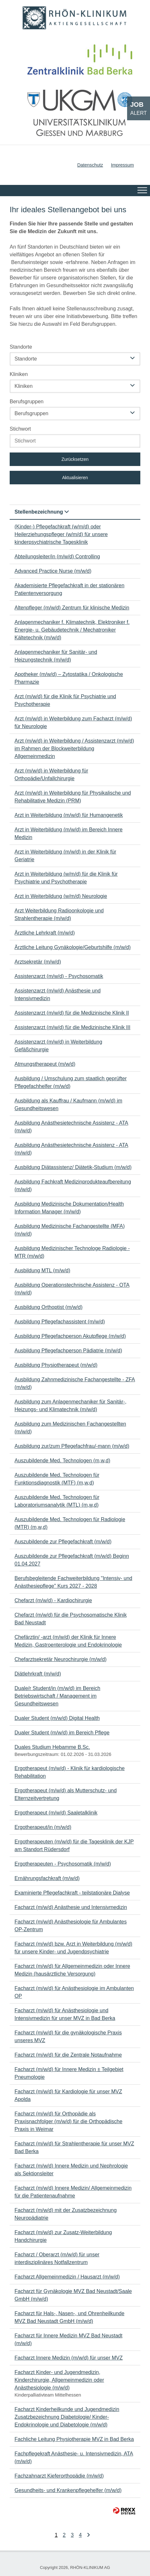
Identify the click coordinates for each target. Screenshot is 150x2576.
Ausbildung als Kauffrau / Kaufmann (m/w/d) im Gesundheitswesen (68, 1104)
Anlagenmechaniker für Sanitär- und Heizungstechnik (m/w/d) (56, 655)
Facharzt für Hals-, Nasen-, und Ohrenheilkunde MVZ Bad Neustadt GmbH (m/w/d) (70, 2317)
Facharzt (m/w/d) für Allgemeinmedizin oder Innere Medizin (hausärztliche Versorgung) (72, 1970)
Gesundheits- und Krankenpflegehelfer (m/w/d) (68, 2490)
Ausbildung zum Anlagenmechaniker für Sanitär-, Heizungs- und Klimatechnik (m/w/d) (70, 1405)
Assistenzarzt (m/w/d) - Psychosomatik (59, 976)
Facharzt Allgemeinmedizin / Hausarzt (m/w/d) (67, 2276)
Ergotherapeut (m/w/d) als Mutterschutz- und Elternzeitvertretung (66, 1794)
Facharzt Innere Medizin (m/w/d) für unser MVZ (69, 2358)
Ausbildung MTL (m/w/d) (42, 1270)
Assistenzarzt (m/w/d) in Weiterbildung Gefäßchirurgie (58, 1045)
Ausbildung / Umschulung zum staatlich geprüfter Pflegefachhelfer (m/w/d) (71, 1082)
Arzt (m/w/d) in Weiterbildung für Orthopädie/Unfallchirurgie (51, 774)
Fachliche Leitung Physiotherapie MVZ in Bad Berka (74, 2439)
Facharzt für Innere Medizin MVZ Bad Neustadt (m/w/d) (68, 2339)
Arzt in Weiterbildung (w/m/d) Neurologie (61, 896)
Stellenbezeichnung (42, 512)
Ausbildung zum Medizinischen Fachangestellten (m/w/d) (70, 1427)
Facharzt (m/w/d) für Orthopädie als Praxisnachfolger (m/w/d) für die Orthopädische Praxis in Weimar (68, 2121)
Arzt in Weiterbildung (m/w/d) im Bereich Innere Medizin (69, 833)
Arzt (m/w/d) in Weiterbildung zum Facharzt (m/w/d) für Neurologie (73, 722)
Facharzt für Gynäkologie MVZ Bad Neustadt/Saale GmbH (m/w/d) (73, 2295)
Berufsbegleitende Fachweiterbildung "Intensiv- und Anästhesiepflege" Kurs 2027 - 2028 (73, 1582)
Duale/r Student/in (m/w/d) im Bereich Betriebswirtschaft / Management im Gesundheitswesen (57, 1695)
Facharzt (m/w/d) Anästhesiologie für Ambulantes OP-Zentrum (71, 1925)
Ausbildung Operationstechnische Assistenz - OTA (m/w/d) (72, 1288)
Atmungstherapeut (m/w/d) (45, 1064)
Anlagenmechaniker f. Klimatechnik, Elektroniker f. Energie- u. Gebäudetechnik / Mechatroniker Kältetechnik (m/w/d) (72, 629)
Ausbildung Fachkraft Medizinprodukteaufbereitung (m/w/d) (73, 1185)
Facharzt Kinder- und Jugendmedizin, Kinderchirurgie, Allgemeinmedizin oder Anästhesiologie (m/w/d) (59, 2380)
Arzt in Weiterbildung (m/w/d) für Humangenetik (69, 815)
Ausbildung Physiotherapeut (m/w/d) (56, 1365)
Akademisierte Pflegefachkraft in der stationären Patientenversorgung (70, 589)
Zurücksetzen (74, 459)
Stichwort (20, 429)
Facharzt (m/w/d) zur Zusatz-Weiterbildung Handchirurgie (63, 2236)
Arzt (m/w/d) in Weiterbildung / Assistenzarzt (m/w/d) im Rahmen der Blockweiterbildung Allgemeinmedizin (74, 748)
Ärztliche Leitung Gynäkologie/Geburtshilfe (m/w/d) (73, 947)
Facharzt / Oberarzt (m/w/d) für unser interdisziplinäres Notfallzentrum (57, 2258)
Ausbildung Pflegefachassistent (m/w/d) (60, 1321)
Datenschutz (90, 165)
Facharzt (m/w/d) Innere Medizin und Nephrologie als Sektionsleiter (71, 2169)
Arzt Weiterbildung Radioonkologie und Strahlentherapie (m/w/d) (59, 914)
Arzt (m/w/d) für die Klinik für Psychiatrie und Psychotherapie (65, 700)
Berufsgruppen (27, 401)
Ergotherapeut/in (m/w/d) (43, 1827)
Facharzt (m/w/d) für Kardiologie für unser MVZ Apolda (68, 2095)
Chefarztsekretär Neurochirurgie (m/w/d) (60, 1659)
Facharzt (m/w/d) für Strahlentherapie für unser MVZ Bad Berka (74, 2147)
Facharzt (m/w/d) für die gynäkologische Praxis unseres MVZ (68, 2036)
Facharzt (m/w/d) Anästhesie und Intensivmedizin (71, 1907)
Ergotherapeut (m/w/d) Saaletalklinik (56, 1812)
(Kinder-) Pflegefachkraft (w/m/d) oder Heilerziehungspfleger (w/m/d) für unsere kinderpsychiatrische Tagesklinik (61, 534)
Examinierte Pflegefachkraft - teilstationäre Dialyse (72, 1892)
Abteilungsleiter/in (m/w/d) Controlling (57, 556)
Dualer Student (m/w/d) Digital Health (57, 1718)
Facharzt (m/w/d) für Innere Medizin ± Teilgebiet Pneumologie (69, 2073)
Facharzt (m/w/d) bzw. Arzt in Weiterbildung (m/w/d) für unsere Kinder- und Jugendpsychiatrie (73, 1947)
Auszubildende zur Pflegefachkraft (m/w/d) (63, 1541)
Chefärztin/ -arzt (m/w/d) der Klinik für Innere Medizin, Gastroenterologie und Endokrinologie (68, 1641)
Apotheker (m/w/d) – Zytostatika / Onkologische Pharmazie (69, 678)
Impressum (122, 165)
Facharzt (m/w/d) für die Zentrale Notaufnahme (68, 2055)
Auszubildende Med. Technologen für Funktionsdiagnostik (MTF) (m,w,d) (57, 1478)
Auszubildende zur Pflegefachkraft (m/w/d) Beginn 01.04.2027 (72, 1560)
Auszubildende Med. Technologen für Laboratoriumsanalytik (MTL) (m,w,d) (57, 1501)
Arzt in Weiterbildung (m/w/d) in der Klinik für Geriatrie (65, 855)
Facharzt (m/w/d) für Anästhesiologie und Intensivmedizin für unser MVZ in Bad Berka (65, 2014)
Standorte (21, 347)
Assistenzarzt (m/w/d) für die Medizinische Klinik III (72, 1027)
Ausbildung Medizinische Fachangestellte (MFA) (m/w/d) (70, 1230)
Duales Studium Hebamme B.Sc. (52, 1747)
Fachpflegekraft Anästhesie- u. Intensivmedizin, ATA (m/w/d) (74, 2457)
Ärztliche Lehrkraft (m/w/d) (45, 933)
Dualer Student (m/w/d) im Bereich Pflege (62, 1732)
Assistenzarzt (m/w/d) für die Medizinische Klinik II (72, 1013)
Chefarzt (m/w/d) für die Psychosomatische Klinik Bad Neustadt (71, 1618)
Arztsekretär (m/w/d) (38, 961)
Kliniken (19, 374)
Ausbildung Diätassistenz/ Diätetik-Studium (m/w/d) (73, 1167)
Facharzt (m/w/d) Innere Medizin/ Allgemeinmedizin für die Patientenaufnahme (73, 2191)
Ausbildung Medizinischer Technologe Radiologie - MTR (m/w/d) (72, 1252)
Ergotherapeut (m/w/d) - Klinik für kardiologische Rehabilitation (70, 1772)
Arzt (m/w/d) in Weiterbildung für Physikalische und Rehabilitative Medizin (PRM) (73, 796)
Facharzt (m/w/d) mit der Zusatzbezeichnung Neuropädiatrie (66, 2214)
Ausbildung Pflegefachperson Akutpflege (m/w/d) (70, 1336)
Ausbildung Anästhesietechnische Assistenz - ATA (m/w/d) (71, 1126)
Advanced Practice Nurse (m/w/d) (53, 571)
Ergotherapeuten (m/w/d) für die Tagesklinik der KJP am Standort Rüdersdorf (74, 1845)
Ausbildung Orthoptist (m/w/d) (49, 1307)
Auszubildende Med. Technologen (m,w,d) (62, 1460)
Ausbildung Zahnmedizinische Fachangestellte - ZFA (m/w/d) (75, 1383)
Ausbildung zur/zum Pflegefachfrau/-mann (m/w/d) (72, 1446)
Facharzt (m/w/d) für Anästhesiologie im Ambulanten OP (74, 1992)
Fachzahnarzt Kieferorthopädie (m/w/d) (59, 2476)
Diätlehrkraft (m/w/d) (38, 1673)
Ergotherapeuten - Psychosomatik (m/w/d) (63, 1864)
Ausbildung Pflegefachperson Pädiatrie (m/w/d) (68, 1350)
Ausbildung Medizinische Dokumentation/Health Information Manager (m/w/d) (69, 1207)
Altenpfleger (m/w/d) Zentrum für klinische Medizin (72, 607)
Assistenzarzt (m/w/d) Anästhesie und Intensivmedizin (58, 994)
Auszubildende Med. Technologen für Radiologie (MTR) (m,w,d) (70, 1523)
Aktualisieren (75, 477)
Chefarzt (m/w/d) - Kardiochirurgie (53, 1600)
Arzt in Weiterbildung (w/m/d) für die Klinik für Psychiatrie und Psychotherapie (66, 877)
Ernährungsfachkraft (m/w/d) (47, 1878)
